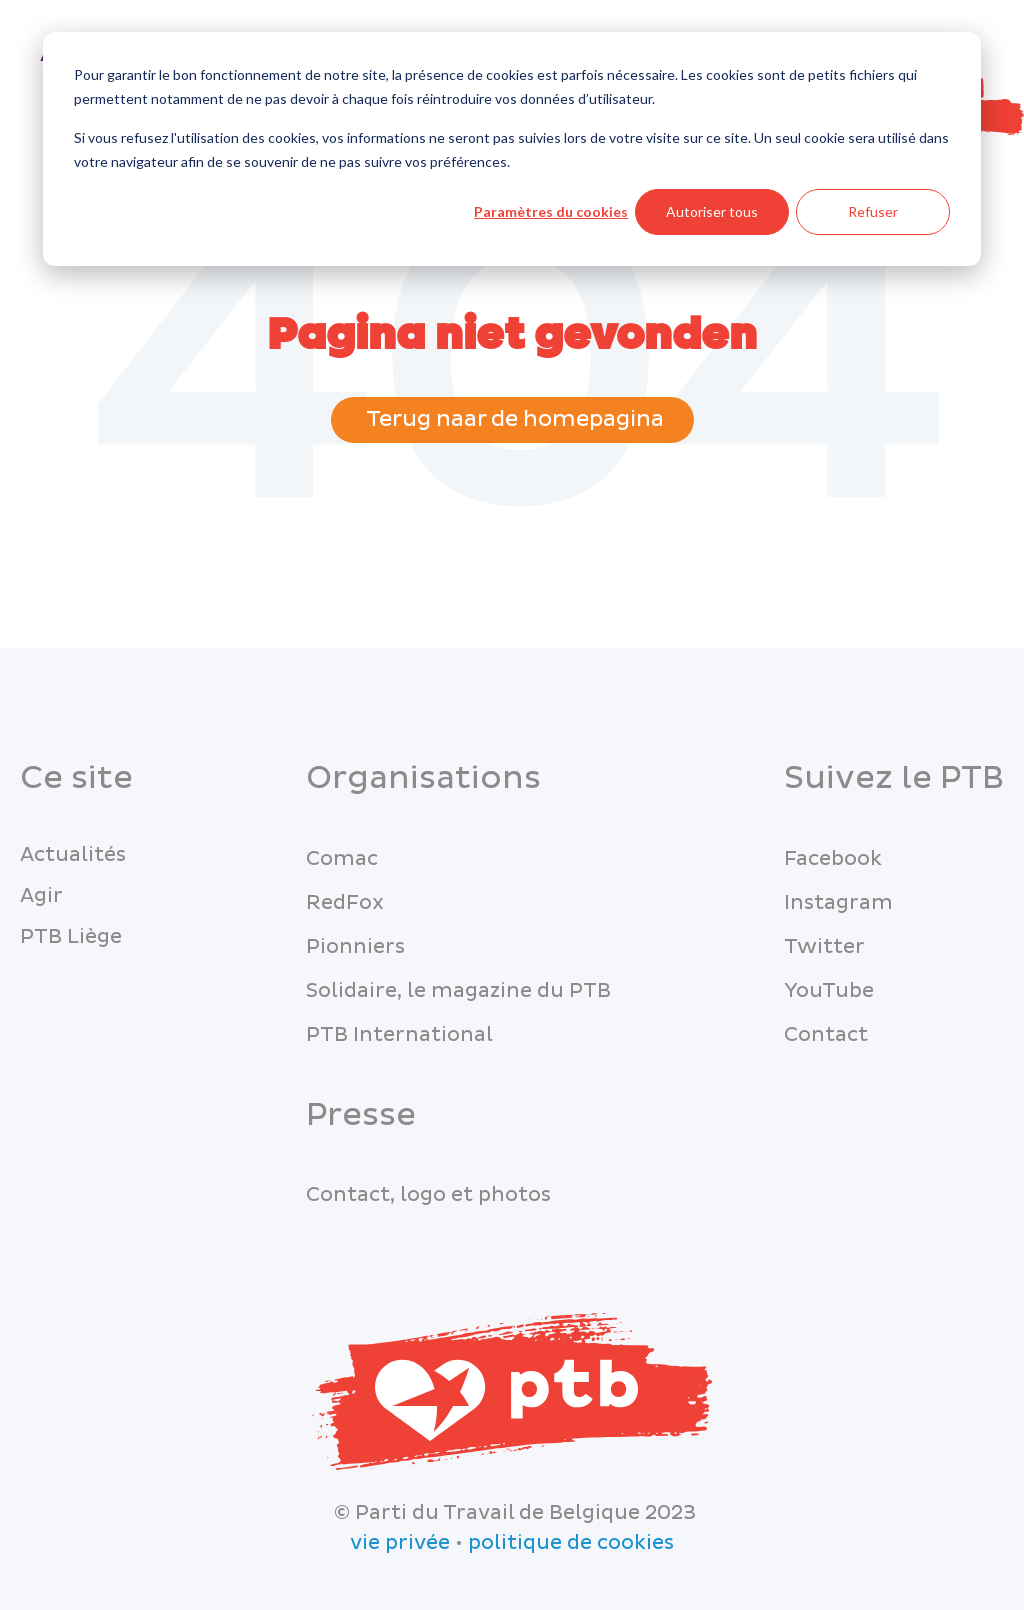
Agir (41, 896)
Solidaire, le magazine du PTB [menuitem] (458, 991)
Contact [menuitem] (826, 1035)
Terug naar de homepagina (512, 419)
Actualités (73, 855)
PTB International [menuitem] (399, 1035)
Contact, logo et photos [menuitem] (428, 1195)
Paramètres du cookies (551, 211)
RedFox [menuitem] (345, 903)
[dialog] (512, 149)
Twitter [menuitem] (824, 947)
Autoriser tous (712, 211)
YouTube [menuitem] (829, 991)
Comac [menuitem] (342, 859)
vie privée (400, 1543)
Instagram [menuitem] (838, 903)
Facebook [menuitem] (833, 859)
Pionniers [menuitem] (355, 947)
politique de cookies (571, 1543)
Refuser (873, 211)
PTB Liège (71, 937)
